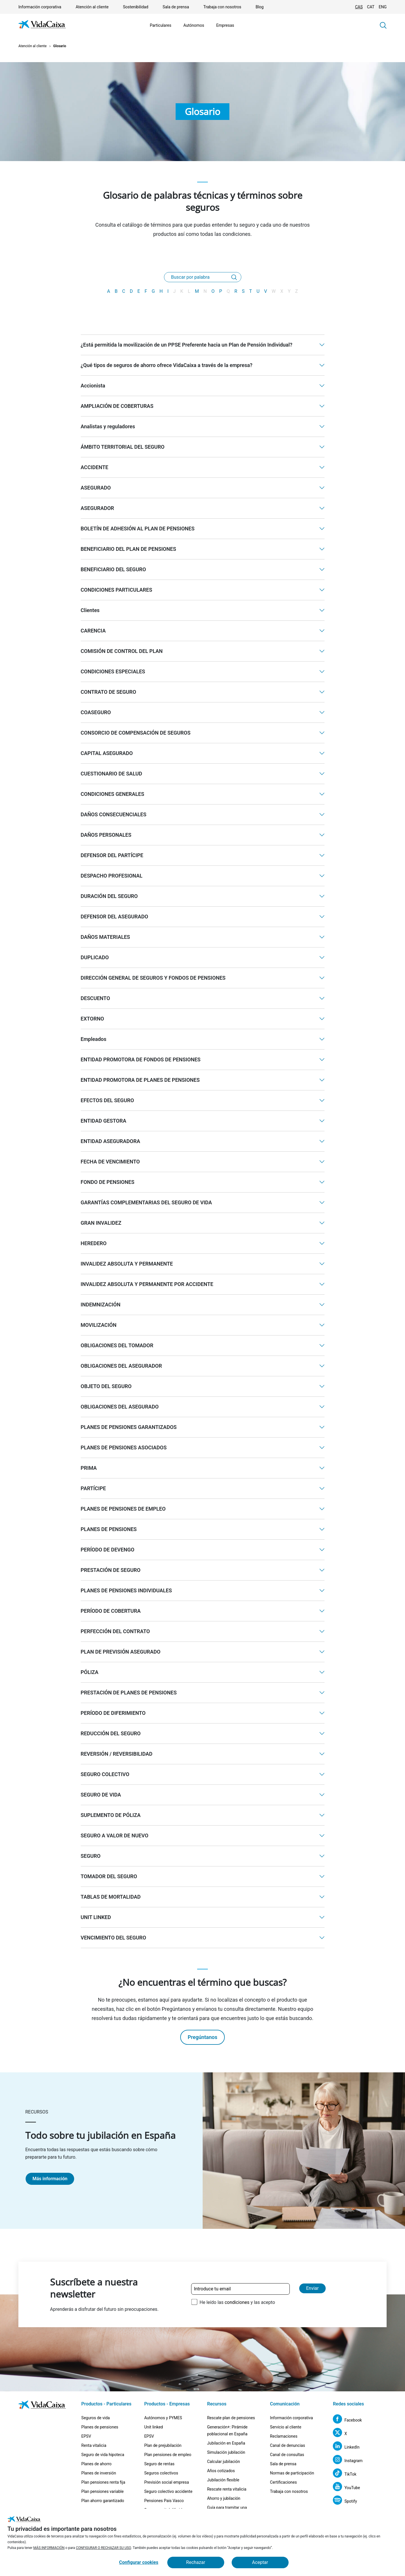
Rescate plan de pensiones (231, 2418)
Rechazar (195, 2562)
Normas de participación (292, 2473)
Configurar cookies (138, 2562)
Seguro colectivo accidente (168, 2491)
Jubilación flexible (223, 2480)
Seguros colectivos (161, 2473)
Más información (49, 2178)
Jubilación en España (226, 2443)
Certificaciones (283, 2482)
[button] (383, 25)
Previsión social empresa (166, 2482)
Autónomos (193, 25)
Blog (260, 7)
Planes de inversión (98, 2473)
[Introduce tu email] (240, 2289)
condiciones (236, 2302)
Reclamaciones (283, 2436)
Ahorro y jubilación (223, 2498)
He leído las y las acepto (237, 2302)
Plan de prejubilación (163, 2445)
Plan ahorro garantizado (102, 2500)
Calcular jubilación (223, 2461)
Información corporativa (39, 7)
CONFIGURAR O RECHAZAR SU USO (103, 2548)
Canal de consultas (287, 2454)
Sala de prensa (176, 7)
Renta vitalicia (93, 2445)
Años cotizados (221, 2470)
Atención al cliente (92, 7)
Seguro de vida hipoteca (102, 2454)
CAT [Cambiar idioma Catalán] (371, 7)
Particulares (160, 25)
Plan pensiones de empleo (167, 2454)
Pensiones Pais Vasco (164, 2500)
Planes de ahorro (96, 2464)
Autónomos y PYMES (163, 2418)
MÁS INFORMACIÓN (49, 2548)
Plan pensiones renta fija (103, 2482)
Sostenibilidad (135, 7)
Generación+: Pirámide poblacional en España (227, 2430)
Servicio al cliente (285, 2427)
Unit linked (153, 2427)
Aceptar (260, 2562)
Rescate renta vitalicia (226, 2489)
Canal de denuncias (287, 2445)
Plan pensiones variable (102, 2491)
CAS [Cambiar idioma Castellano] (359, 7)
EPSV (86, 2436)
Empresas (225, 25)
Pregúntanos (202, 2037)
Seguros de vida (95, 2418)
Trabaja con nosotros (222, 7)
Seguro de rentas (159, 2464)
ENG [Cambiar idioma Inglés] (383, 7)
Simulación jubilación (226, 2452)
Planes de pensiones (99, 2427)
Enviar (312, 2288)
